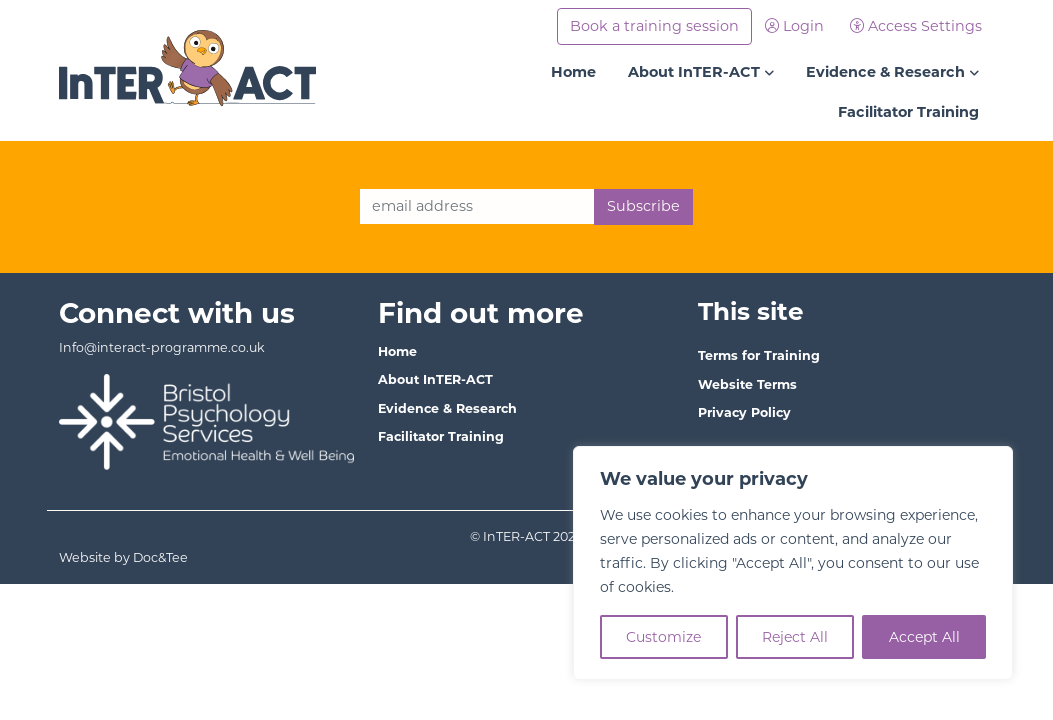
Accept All (924, 637)
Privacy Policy (744, 412)
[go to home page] (188, 69)
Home (573, 72)
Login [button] (794, 26)
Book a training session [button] (654, 26)
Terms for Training (759, 355)
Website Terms (747, 384)
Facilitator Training (908, 112)
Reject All (795, 637)
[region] (793, 563)
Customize (663, 637)
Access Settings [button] (916, 26)
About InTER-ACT (694, 72)
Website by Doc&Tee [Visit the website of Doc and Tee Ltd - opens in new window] (189, 556)
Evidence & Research (885, 72)
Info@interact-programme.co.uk (162, 347)
